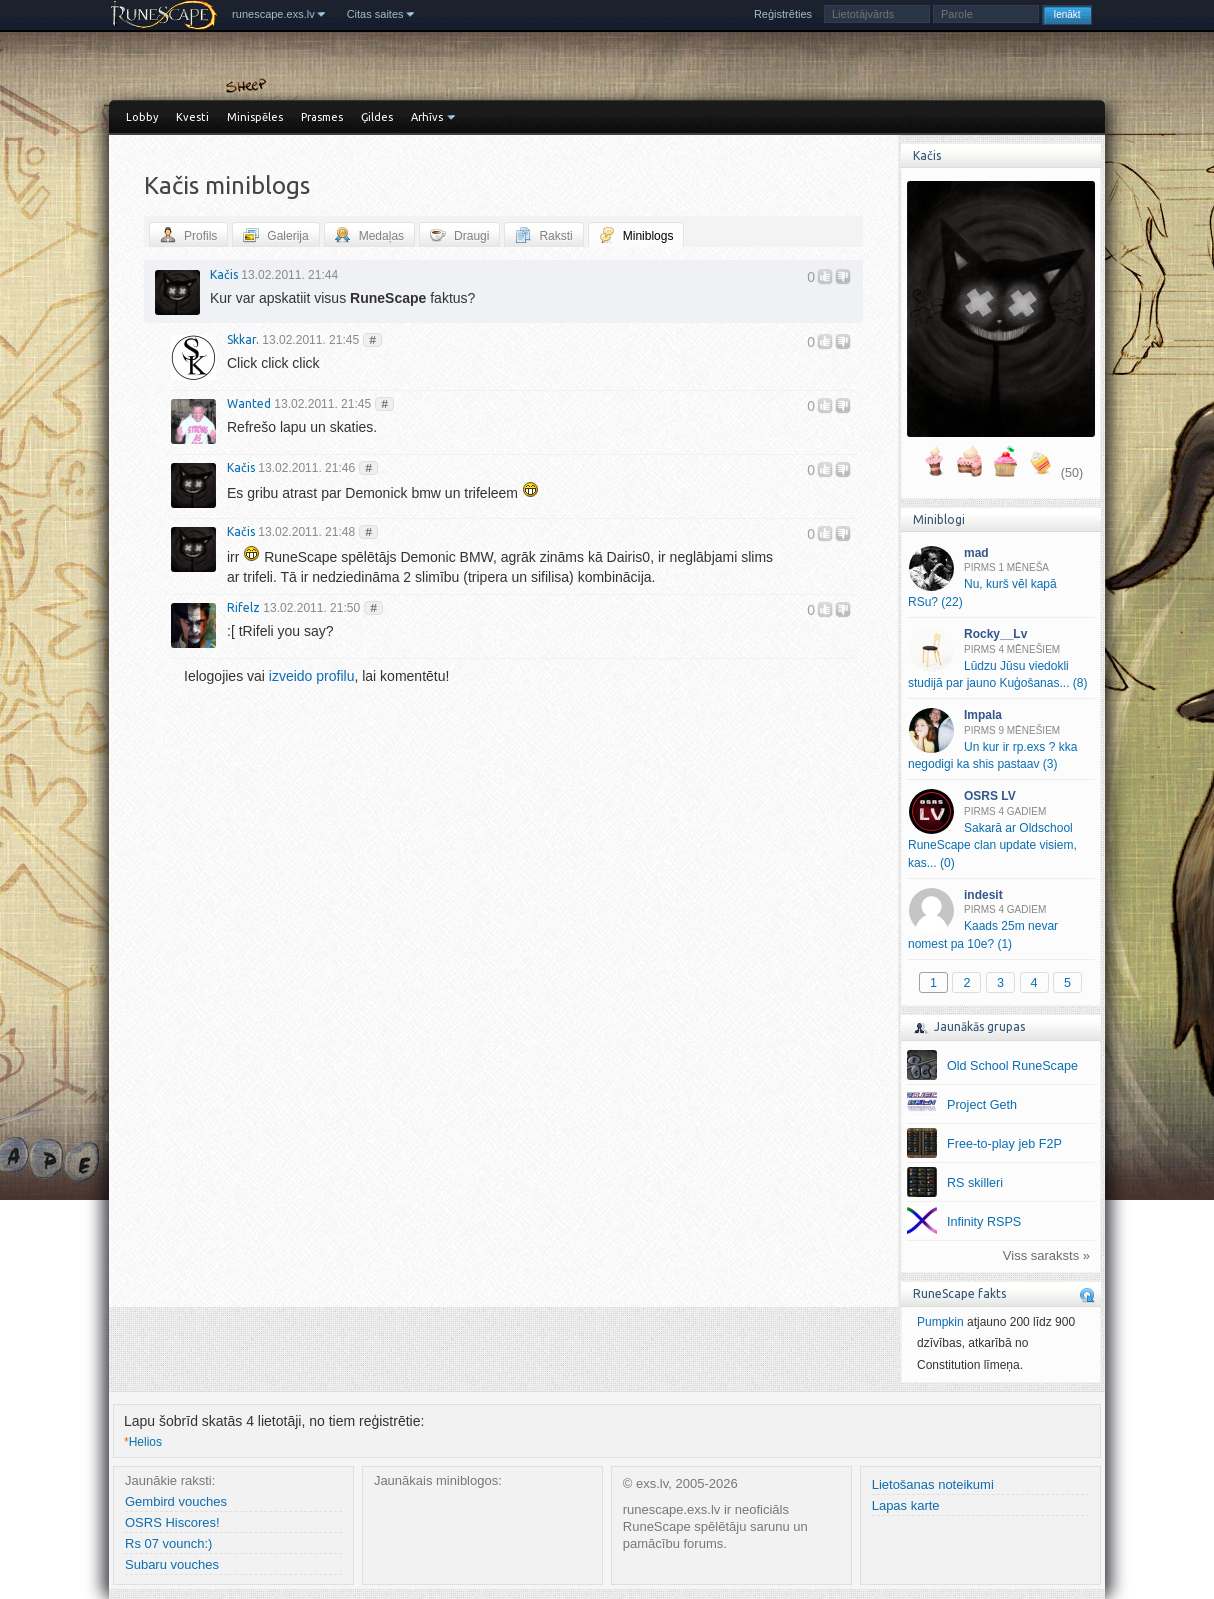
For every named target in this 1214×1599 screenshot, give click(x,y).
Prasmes (322, 117)
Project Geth (982, 1105)
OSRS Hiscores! (172, 1522)
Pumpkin (940, 1322)
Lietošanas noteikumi (933, 1484)
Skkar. (243, 339)
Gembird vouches (176, 1501)
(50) (1072, 473)
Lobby (142, 117)
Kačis (224, 274)
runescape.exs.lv (273, 14)
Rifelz (243, 607)
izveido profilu (312, 676)
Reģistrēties (783, 14)
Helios (143, 1442)
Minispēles (255, 117)
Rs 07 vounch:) (168, 1543)
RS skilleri (975, 1183)
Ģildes (377, 117)
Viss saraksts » (1046, 1255)
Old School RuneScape (1012, 1066)
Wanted (249, 403)
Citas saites (375, 14)
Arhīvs (427, 117)
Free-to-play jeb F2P (1004, 1144)
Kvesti (192, 117)
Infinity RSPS (984, 1222)
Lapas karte (906, 1505)
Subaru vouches (172, 1564)
